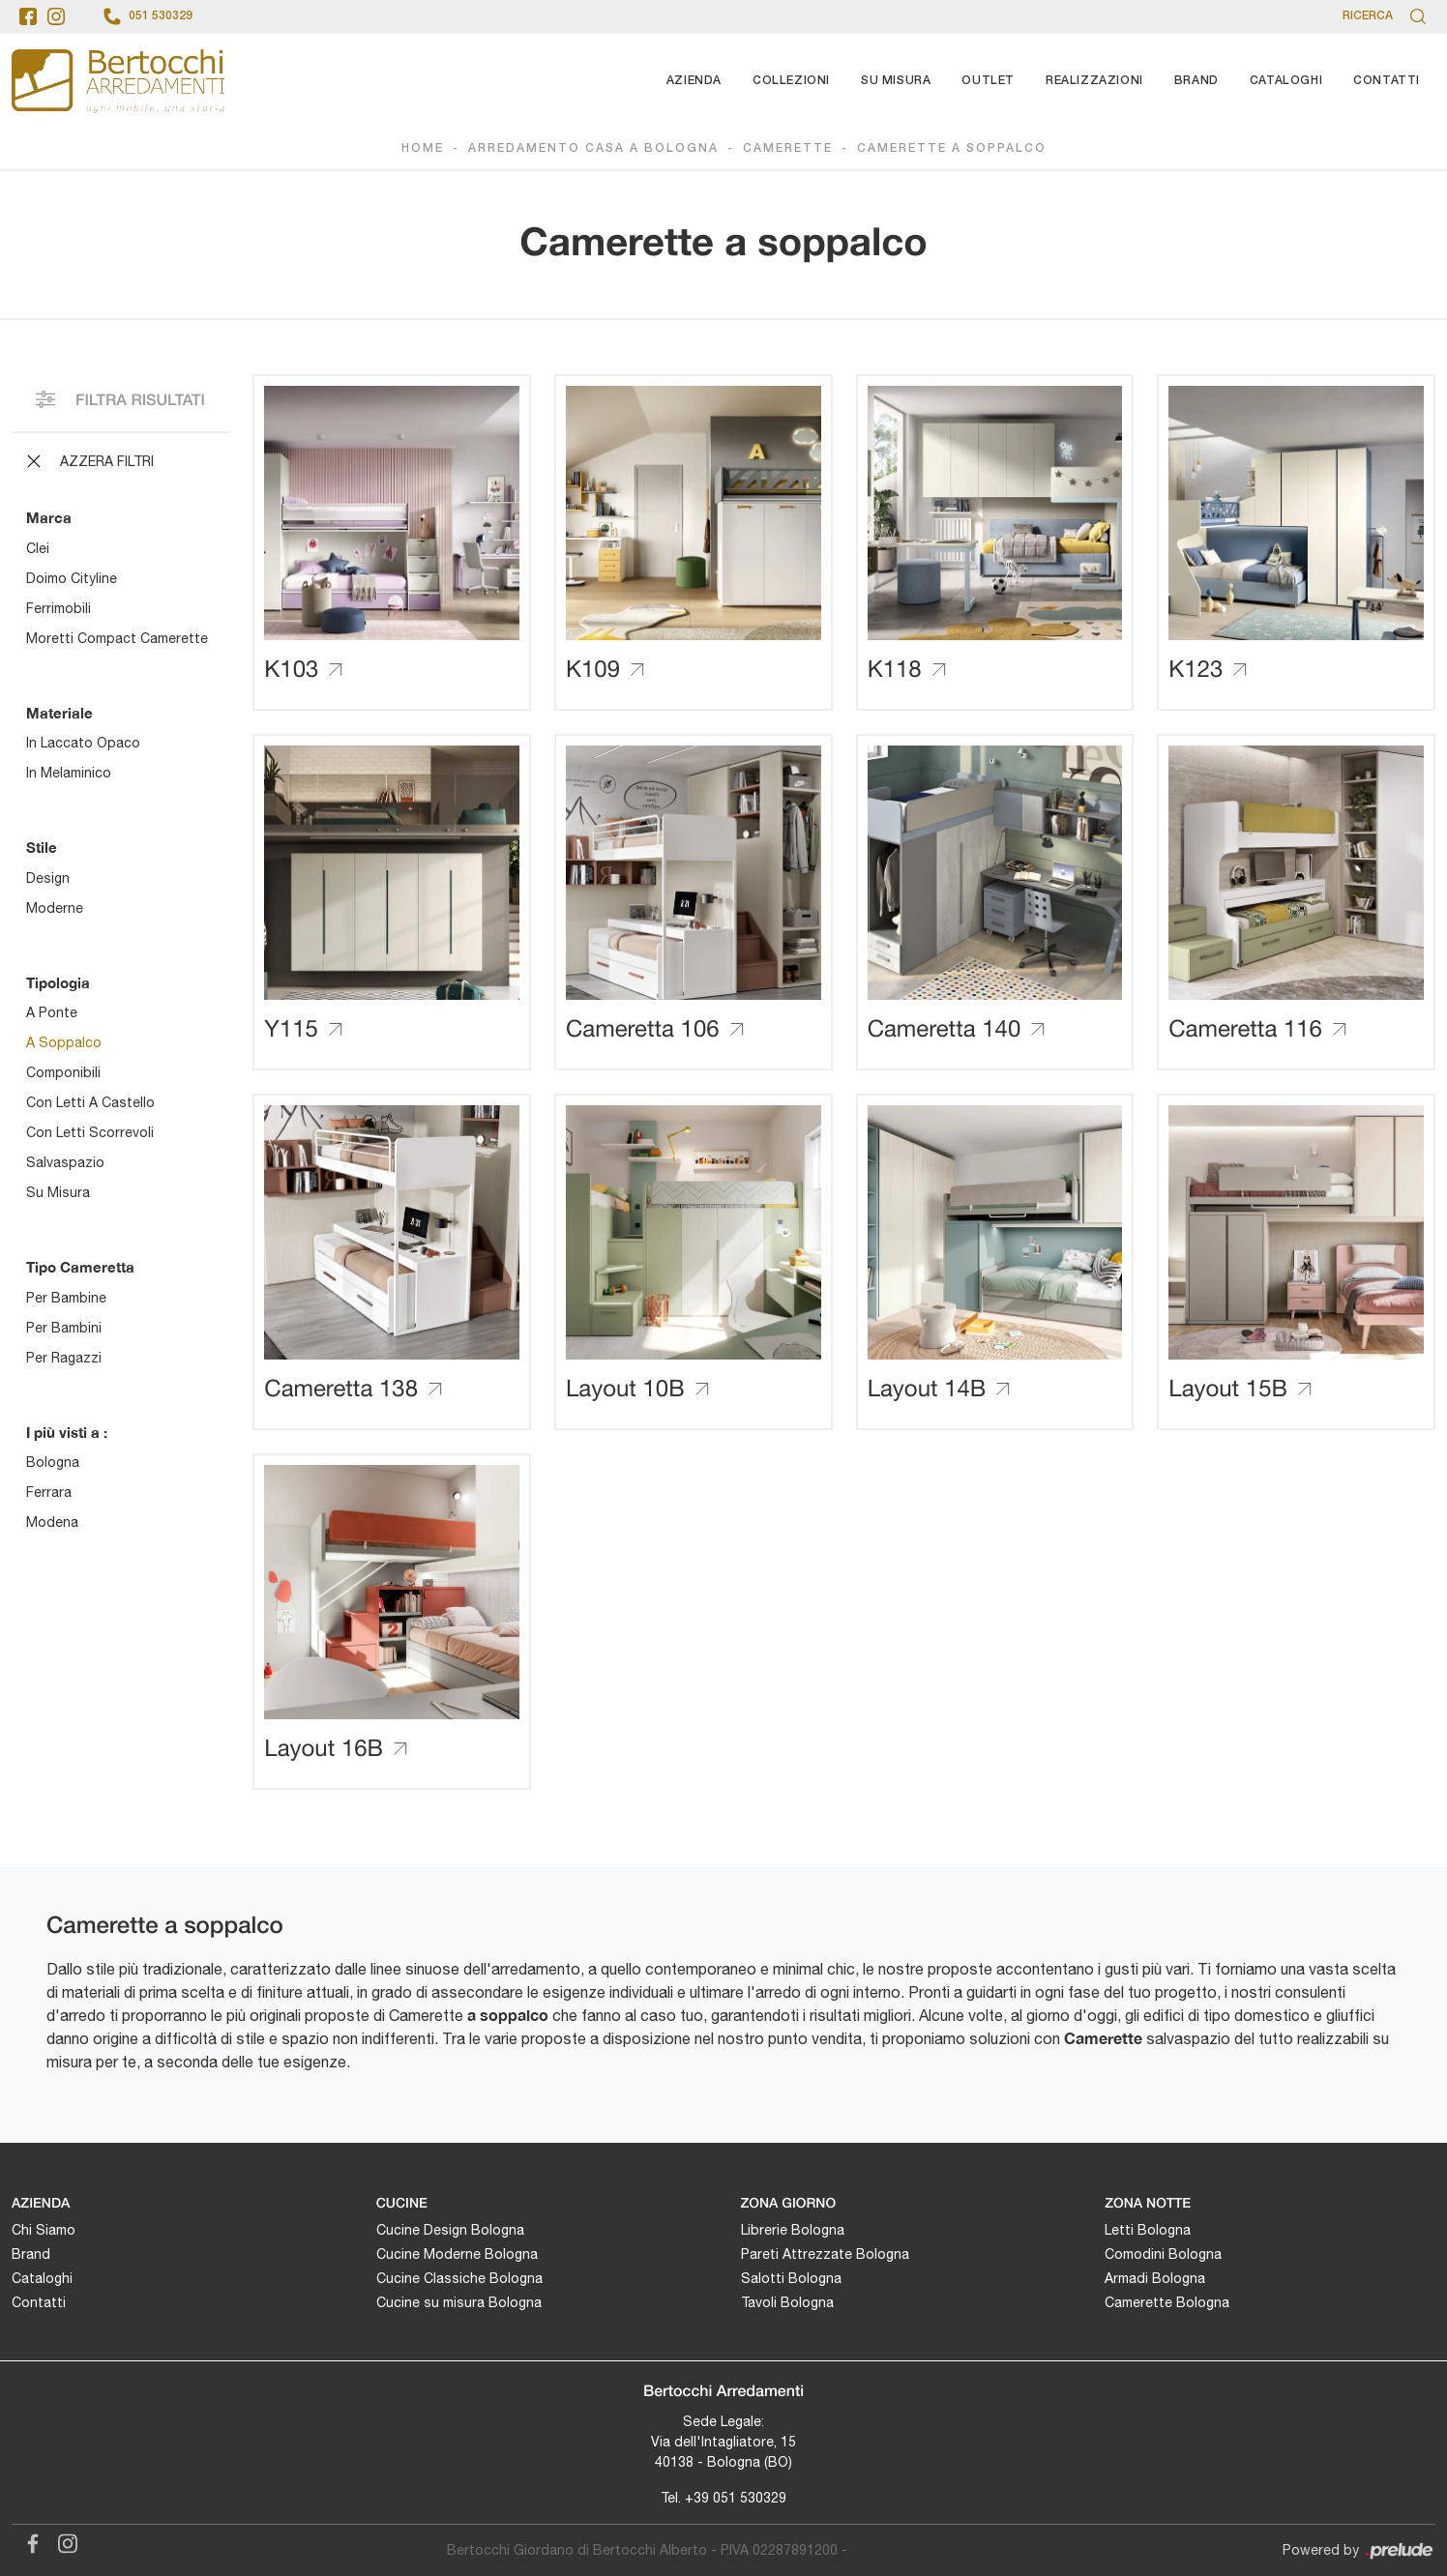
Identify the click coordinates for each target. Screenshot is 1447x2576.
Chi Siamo (43, 2230)
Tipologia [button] (58, 982)
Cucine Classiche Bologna (459, 2278)
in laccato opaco (83, 742)
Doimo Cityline (71, 578)
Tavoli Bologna (787, 2302)
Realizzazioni (1094, 80)
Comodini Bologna (1163, 2254)
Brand (1196, 80)
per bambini (64, 1327)
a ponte (51, 1012)
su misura (58, 1192)
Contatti (1386, 80)
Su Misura (895, 80)
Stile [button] (41, 847)
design (48, 878)
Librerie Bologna (792, 2230)
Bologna (52, 1462)
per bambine (66, 1297)
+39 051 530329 (735, 2497)
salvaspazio (65, 1162)
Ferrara (49, 1492)
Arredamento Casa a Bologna (593, 148)
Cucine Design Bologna (450, 2230)
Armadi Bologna (1155, 2278)
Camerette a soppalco (952, 148)
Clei (37, 548)
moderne (54, 908)
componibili (63, 1072)
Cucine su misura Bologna (459, 2302)
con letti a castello (90, 1102)
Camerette (788, 148)
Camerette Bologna (1167, 2302)
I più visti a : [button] (66, 1432)
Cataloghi (1286, 80)
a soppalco (64, 1042)
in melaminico (68, 772)
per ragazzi (64, 1357)
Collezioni (791, 80)
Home (422, 148)
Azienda (694, 80)
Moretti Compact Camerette (117, 638)
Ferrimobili (58, 608)
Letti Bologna (1148, 2230)
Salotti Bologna (791, 2278)
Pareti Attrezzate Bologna (825, 2254)
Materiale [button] (59, 712)
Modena (52, 1522)
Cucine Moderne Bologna (457, 2254)
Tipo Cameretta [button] (80, 1266)
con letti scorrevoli (90, 1132)
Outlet (988, 80)
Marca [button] (49, 517)
